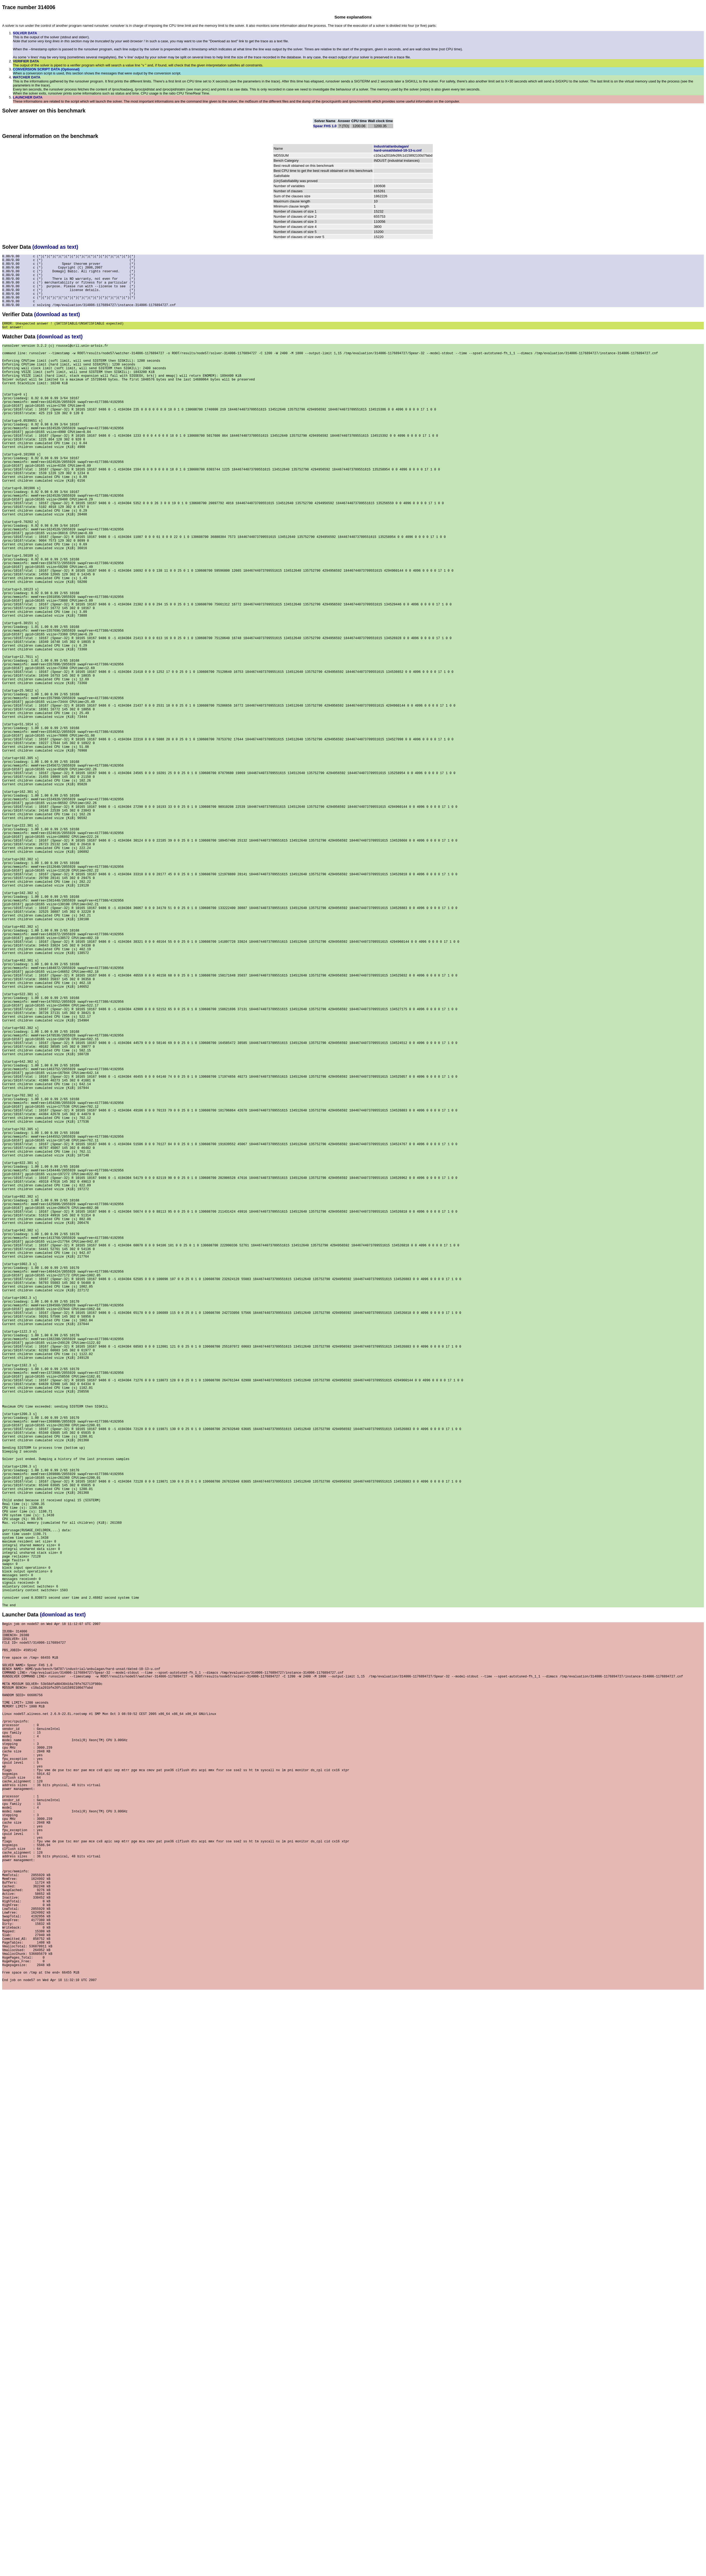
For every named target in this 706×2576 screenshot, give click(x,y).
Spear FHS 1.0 (324, 126)
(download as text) (55, 247)
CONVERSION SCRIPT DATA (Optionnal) (46, 69)
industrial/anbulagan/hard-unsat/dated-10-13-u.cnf (397, 148)
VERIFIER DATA (26, 61)
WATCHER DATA (26, 77)
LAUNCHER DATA (28, 97)
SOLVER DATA (25, 33)
